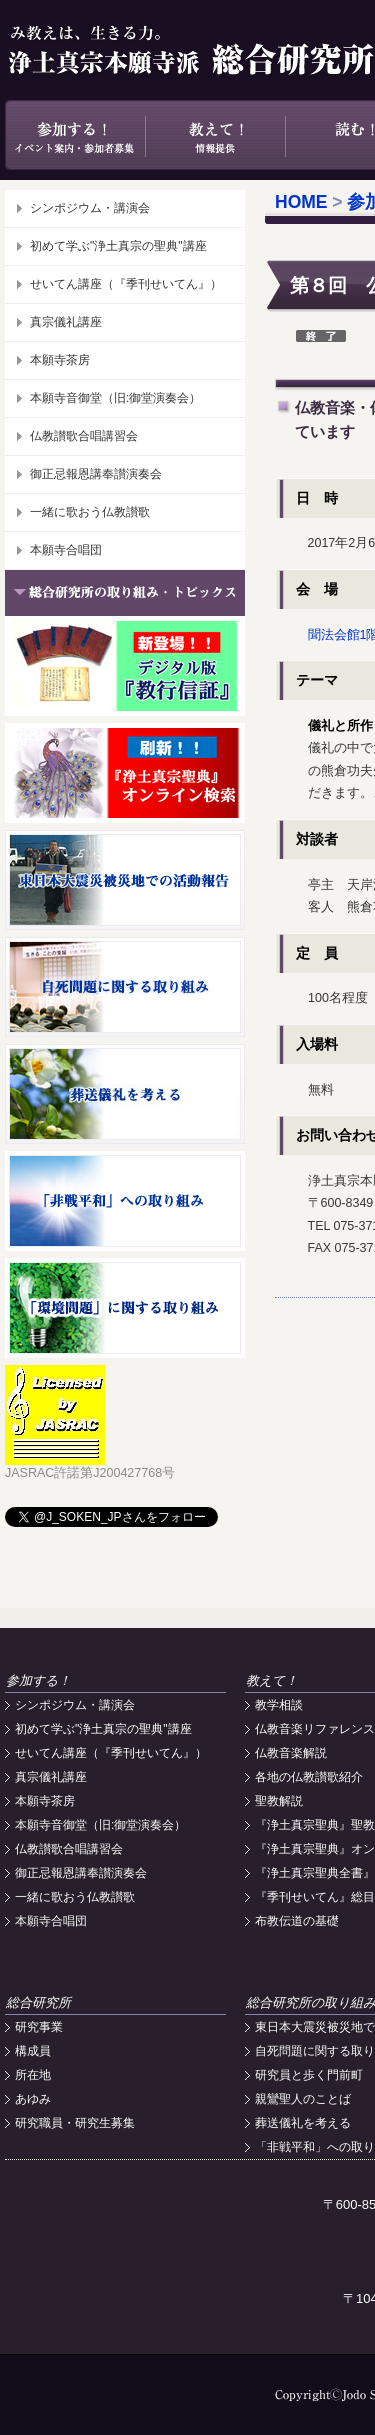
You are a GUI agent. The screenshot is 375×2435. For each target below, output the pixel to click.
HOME (301, 202)
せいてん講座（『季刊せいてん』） (126, 284)
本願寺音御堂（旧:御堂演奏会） (115, 398)
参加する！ (75, 135)
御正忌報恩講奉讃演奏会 (96, 474)
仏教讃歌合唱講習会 (84, 436)
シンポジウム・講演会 (90, 208)
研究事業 (39, 2027)
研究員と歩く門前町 (309, 2075)
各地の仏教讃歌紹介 (309, 1777)
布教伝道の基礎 (297, 1921)
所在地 (33, 2075)
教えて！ (215, 135)
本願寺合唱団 (66, 550)
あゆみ (33, 2099)
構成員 (33, 2051)
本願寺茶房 (60, 360)
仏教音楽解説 (291, 1753)
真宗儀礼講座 (66, 322)
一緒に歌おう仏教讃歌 (90, 512)
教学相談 (279, 1705)
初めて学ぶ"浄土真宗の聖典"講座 (118, 246)
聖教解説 (279, 1801)
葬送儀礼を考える (303, 2123)
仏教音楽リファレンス (315, 1729)
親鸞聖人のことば (303, 2099)
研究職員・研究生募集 (75, 2123)
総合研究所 (38, 2002)
